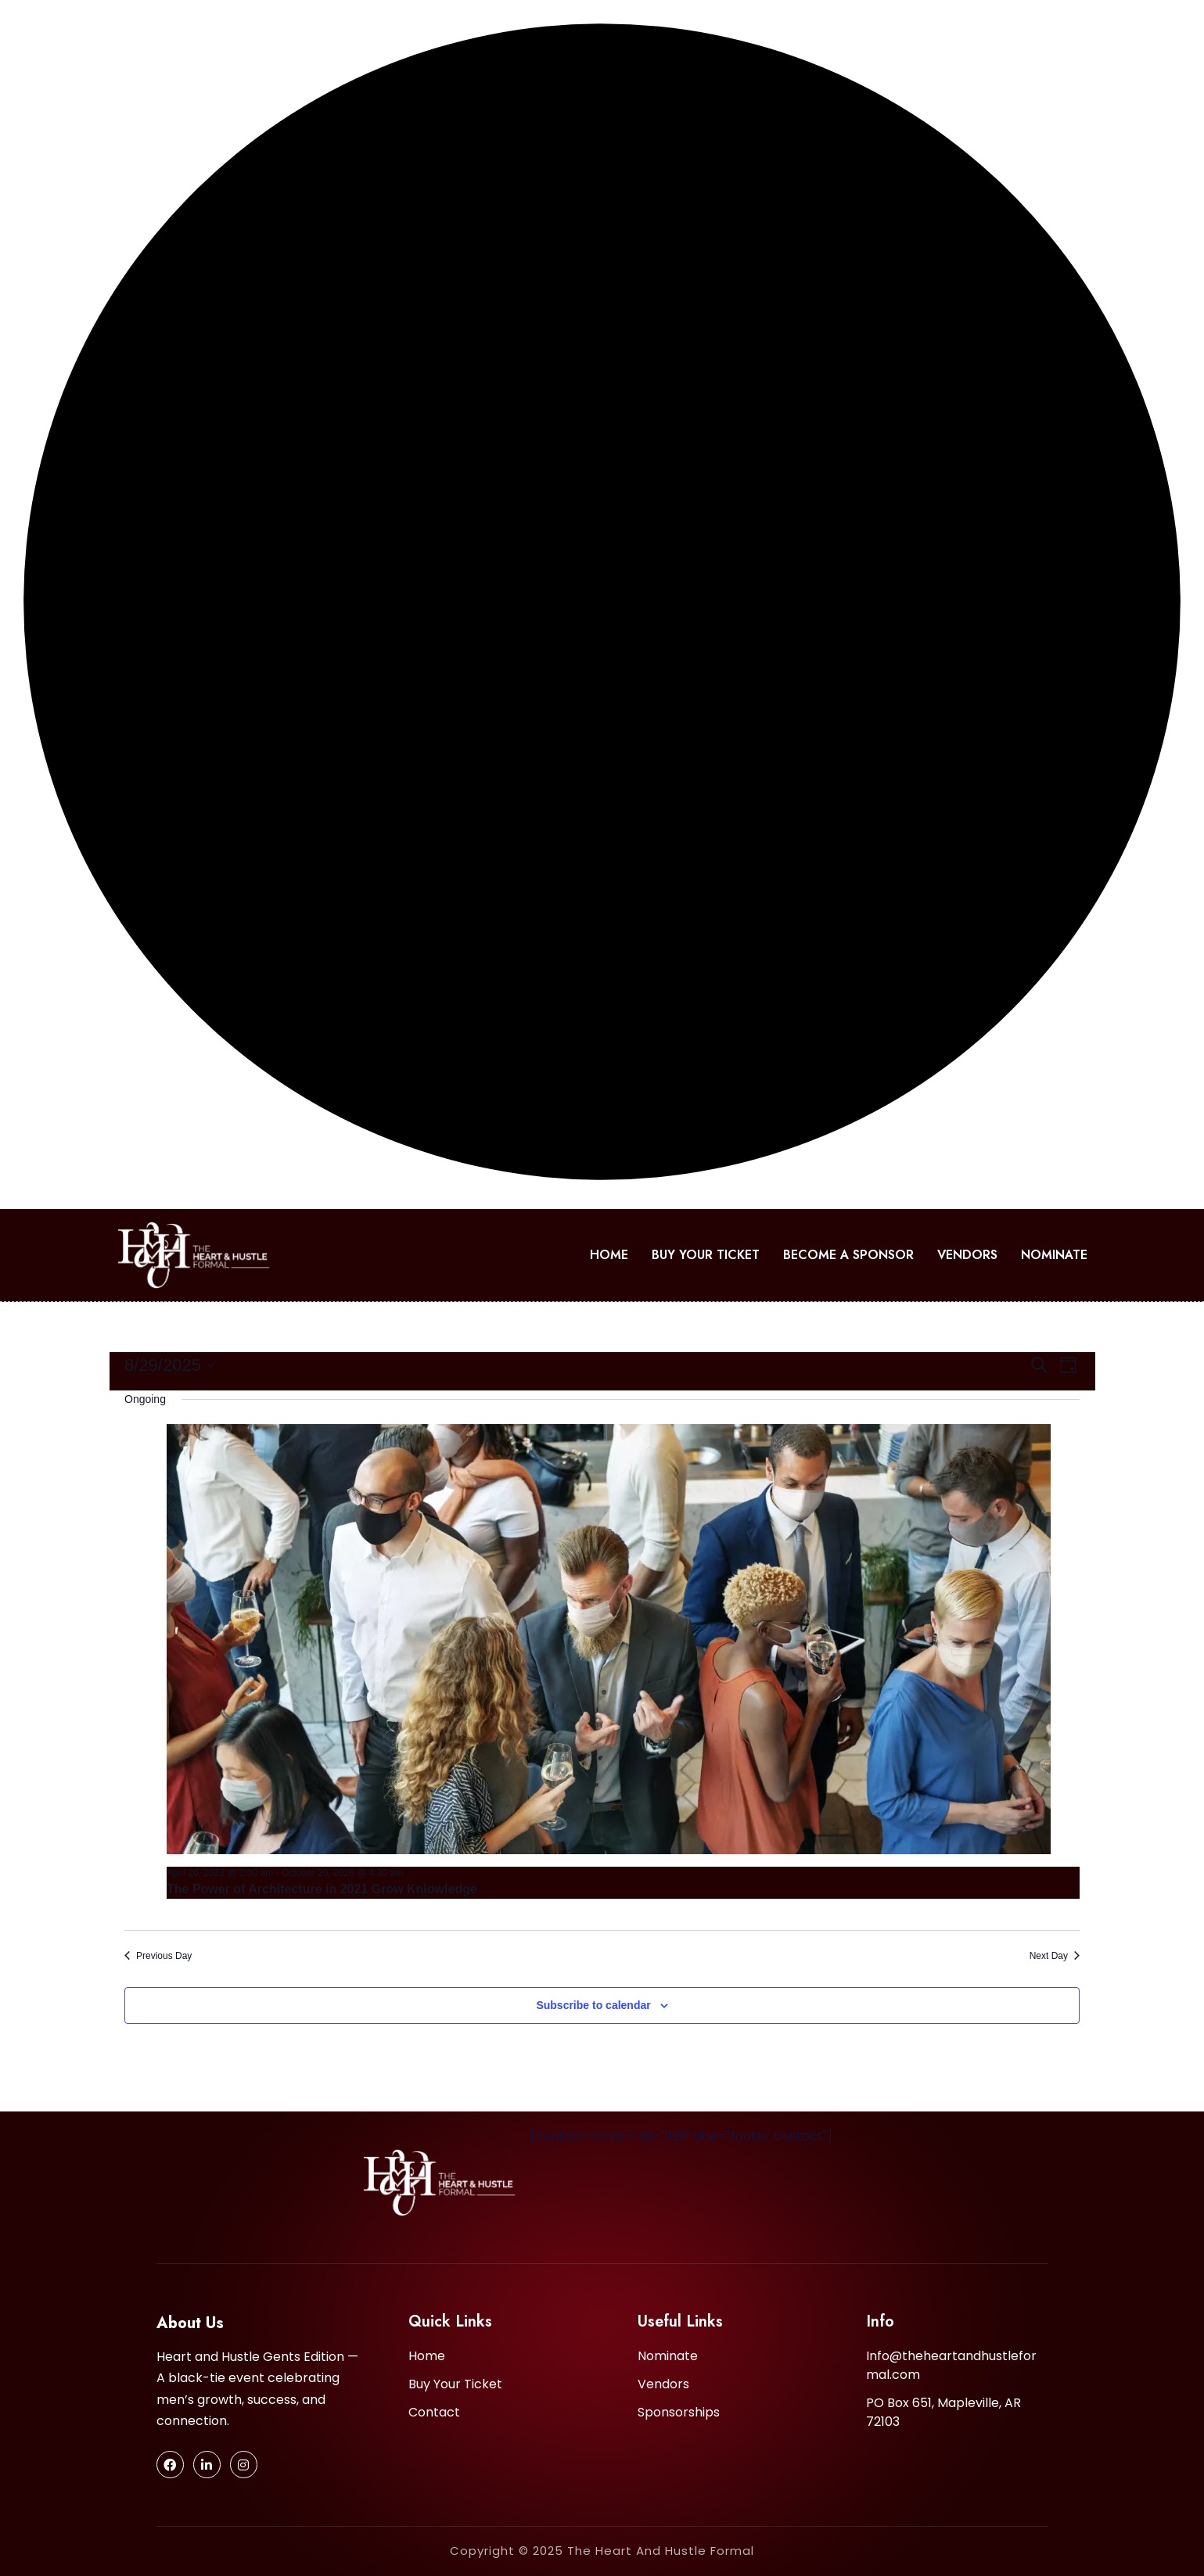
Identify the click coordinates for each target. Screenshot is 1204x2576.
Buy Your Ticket (706, 1255)
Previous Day (158, 1955)
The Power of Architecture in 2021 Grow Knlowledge (322, 1889)
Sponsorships (679, 2412)
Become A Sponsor (848, 1255)
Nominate (1054, 1255)
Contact (434, 2412)
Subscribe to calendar (593, 2005)
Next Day (1055, 1955)
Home (609, 1255)
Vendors (967, 1255)
